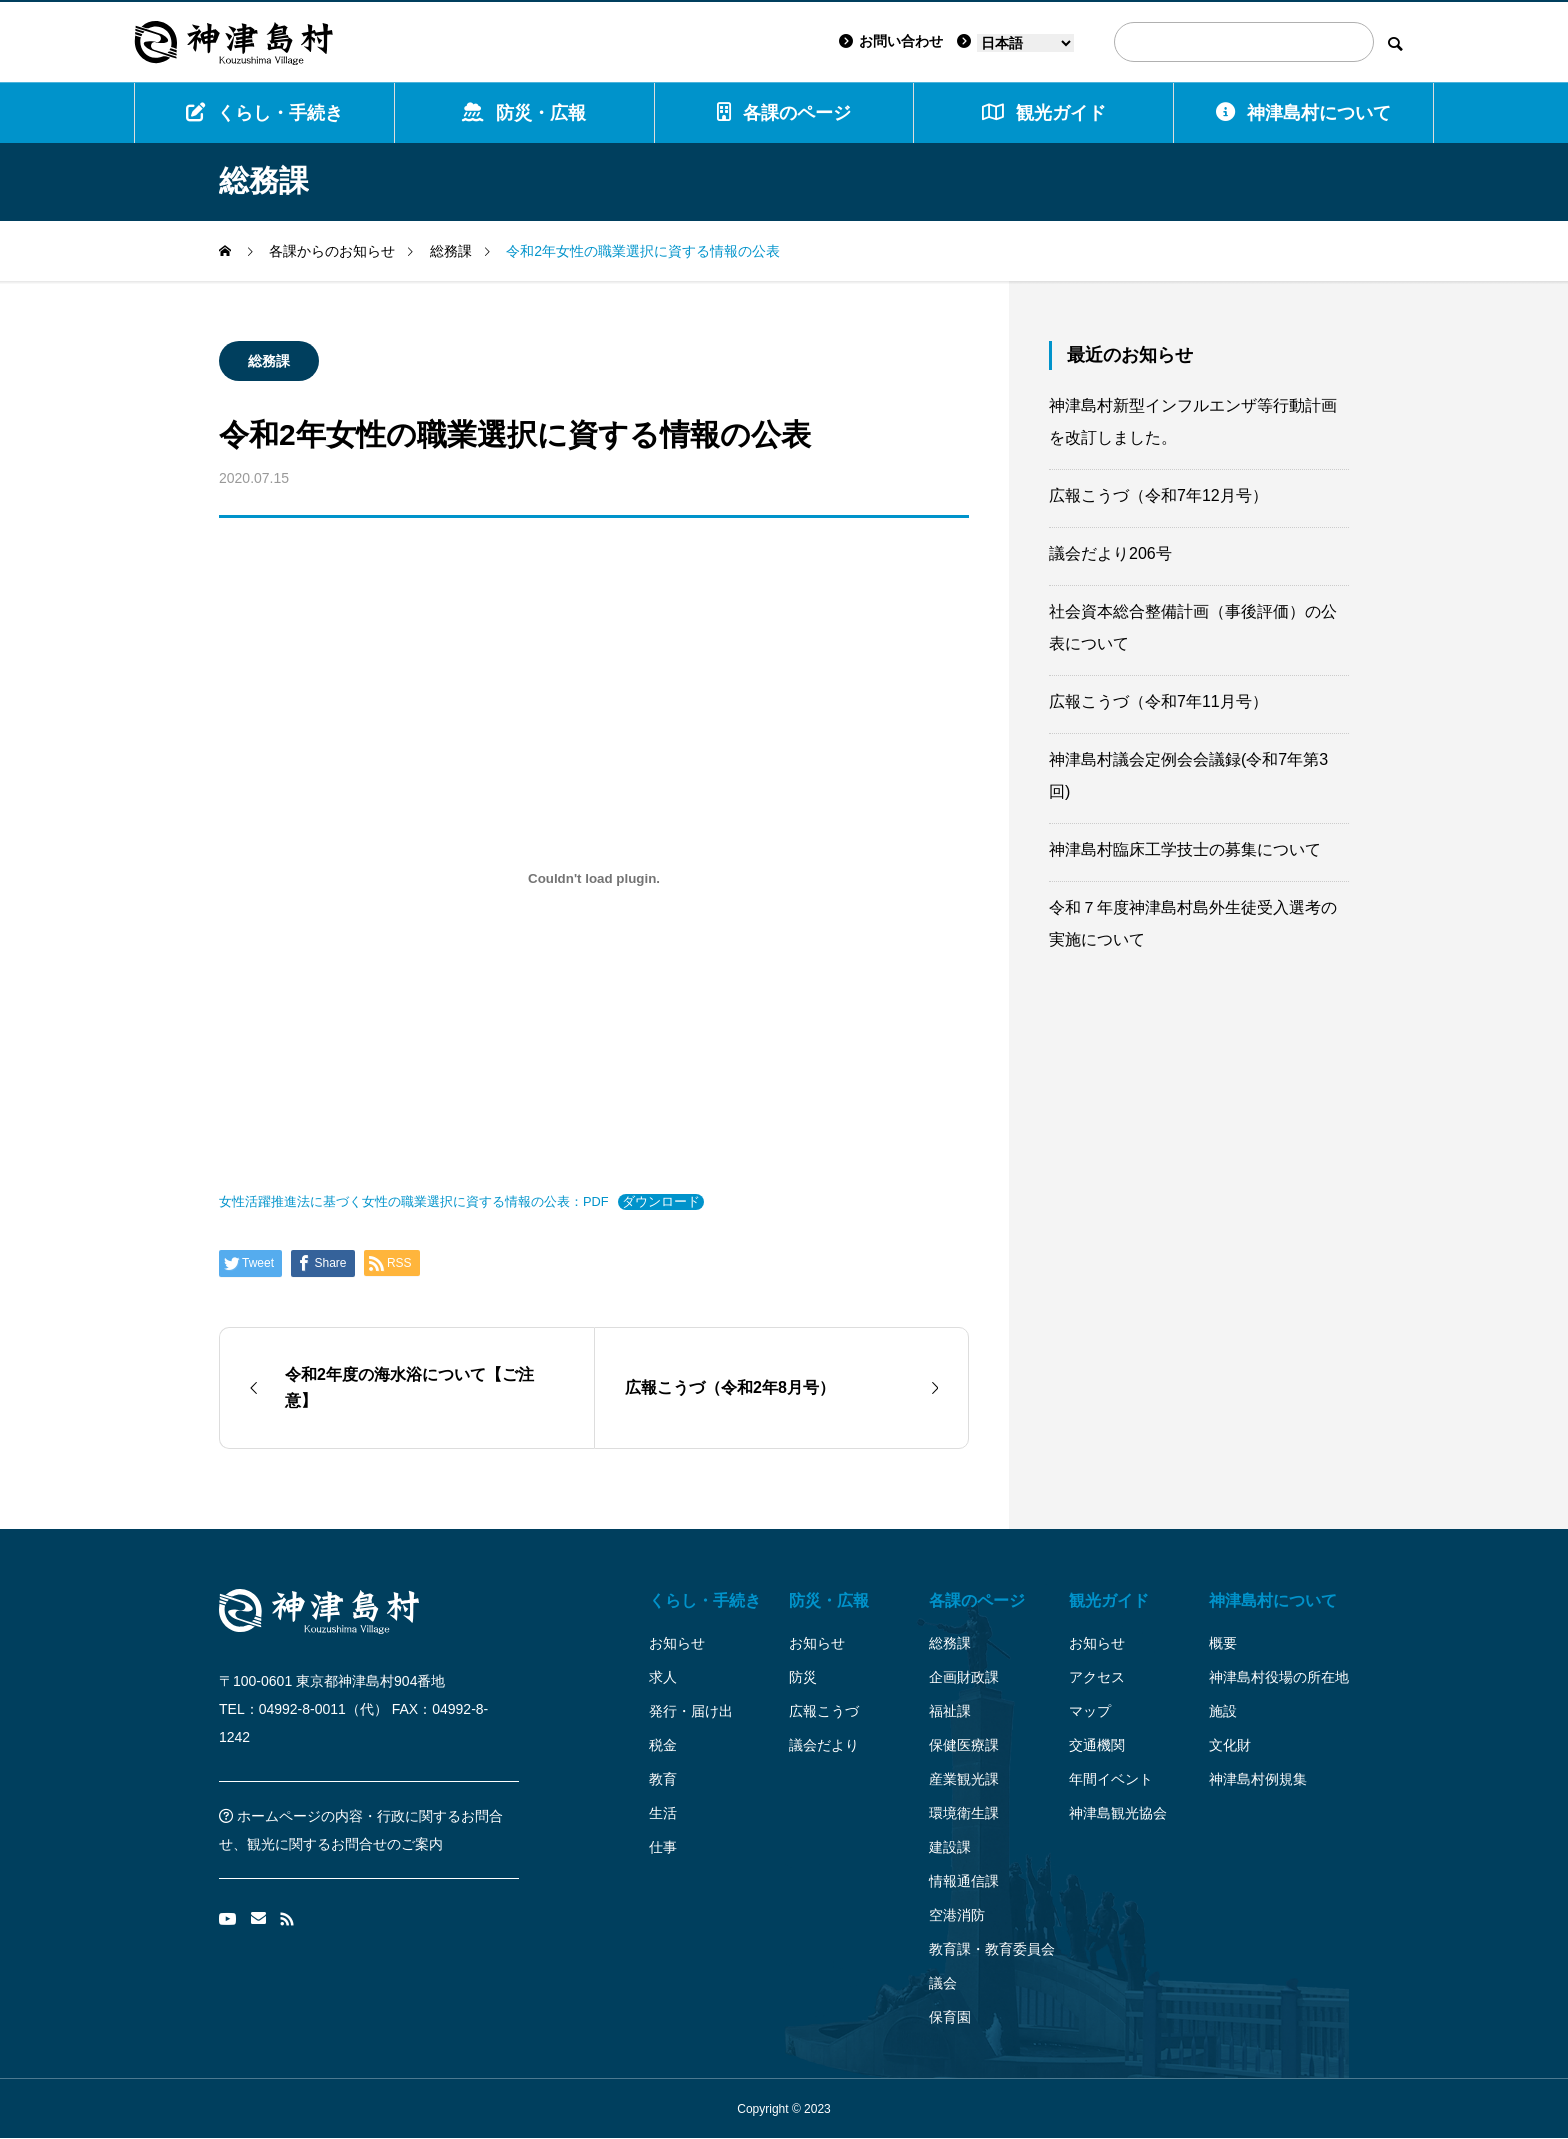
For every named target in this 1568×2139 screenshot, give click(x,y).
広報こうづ (824, 1711)
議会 (943, 1983)
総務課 (269, 361)
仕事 (663, 1847)
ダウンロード (661, 1201)
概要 (1223, 1643)
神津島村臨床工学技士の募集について (1185, 849)
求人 (663, 1677)
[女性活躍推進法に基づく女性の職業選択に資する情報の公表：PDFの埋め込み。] (594, 878)
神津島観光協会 (1118, 1813)
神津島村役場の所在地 (1279, 1677)
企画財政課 (964, 1677)
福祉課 (950, 1711)
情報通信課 (964, 1881)
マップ (1090, 1711)
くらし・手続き (264, 112)
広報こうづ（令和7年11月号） (1158, 701)
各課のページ (784, 112)
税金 (663, 1745)
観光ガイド (1109, 1600)
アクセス (1097, 1677)
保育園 (950, 2017)
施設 (1223, 1711)
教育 (663, 1779)
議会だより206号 (1110, 553)
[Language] (1025, 43)
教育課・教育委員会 (992, 1949)
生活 (663, 1813)
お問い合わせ (891, 41)
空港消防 (957, 1915)
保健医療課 (964, 1745)
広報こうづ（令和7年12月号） (1158, 495)
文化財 (1230, 1745)
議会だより (824, 1745)
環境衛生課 (964, 1813)
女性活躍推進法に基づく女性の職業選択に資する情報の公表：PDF (414, 1201)
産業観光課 (964, 1779)
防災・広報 (524, 112)
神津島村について (1303, 112)
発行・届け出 (691, 1711)
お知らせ (677, 1643)
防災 (803, 1677)
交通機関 (1097, 1745)
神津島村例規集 (1258, 1779)
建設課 (950, 1847)
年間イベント (1111, 1779)
